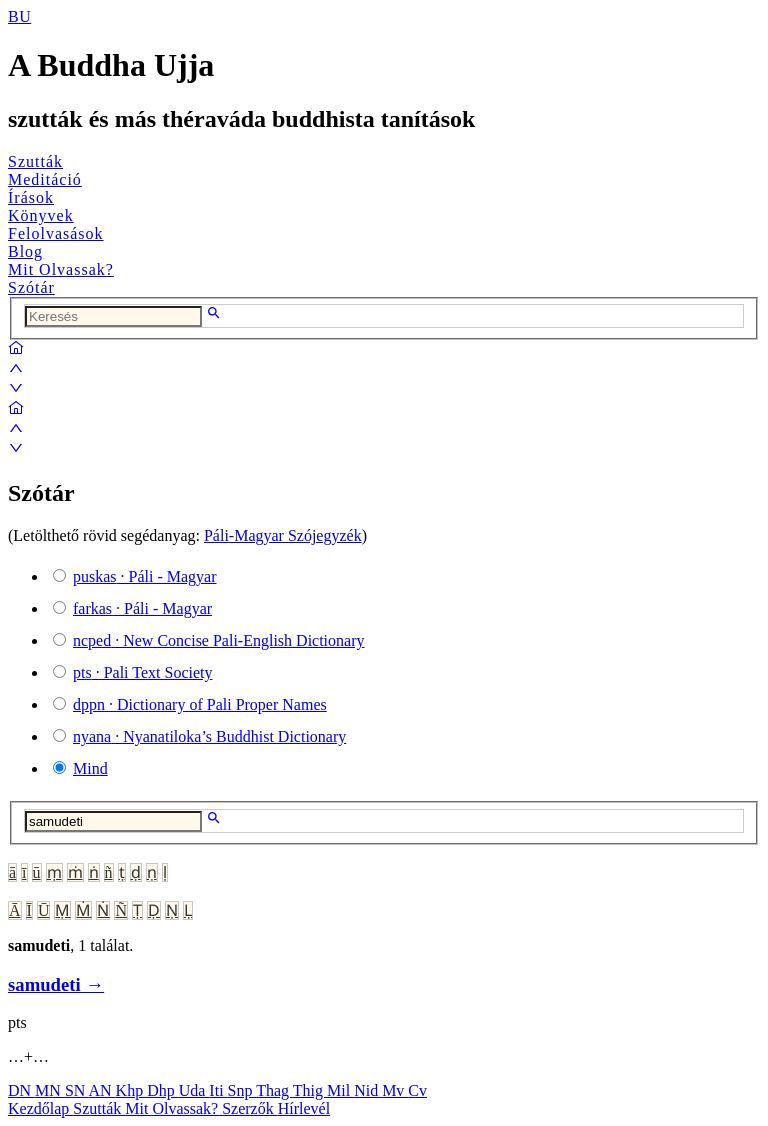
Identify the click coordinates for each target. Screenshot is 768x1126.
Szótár (31, 287)
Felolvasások (56, 233)
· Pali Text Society (142, 672)
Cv (417, 1090)
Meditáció (45, 179)
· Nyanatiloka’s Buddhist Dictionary (209, 736)
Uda (194, 1090)
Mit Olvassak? (61, 269)
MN (50, 1090)
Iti (218, 1090)
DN (21, 1090)
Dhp (163, 1090)
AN (101, 1090)
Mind (90, 768)
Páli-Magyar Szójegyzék (283, 535)
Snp (242, 1090)
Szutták (35, 161)
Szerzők (250, 1108)
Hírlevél (304, 1108)
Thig (310, 1090)
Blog (25, 251)
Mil (340, 1090)
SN (77, 1090)
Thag (274, 1090)
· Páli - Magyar (145, 576)
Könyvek (41, 215)
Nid (368, 1090)
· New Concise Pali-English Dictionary (219, 640)
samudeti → (56, 984)
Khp (132, 1090)
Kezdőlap (40, 1108)
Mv (395, 1090)
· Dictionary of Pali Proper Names (200, 704)
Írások (31, 197)
